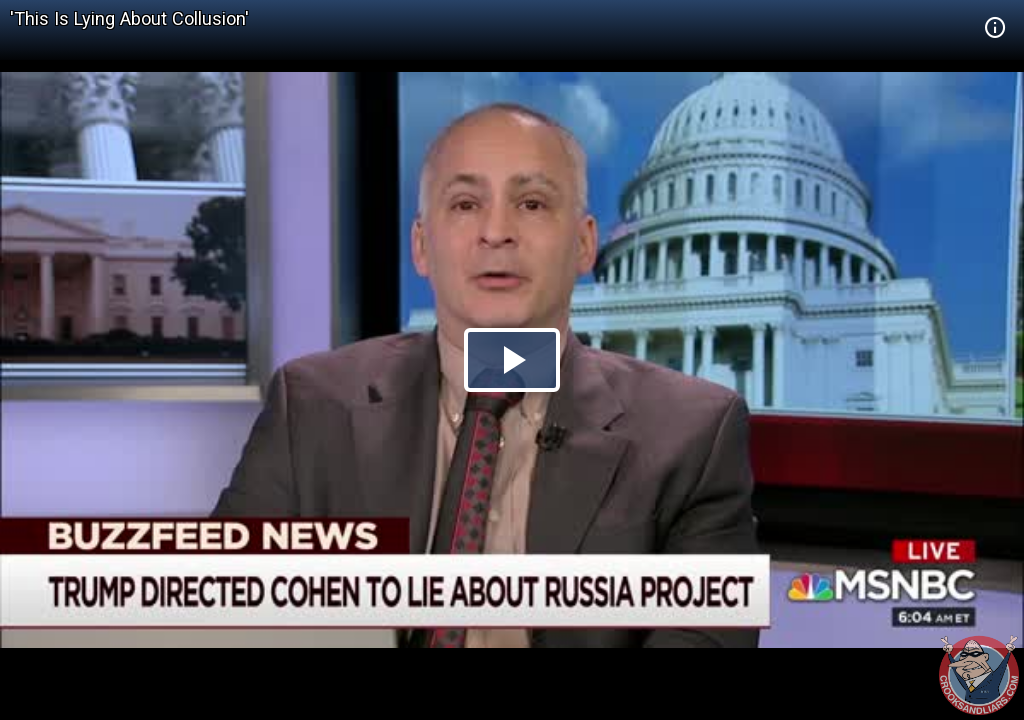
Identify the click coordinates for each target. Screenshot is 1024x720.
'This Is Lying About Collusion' (129, 18)
